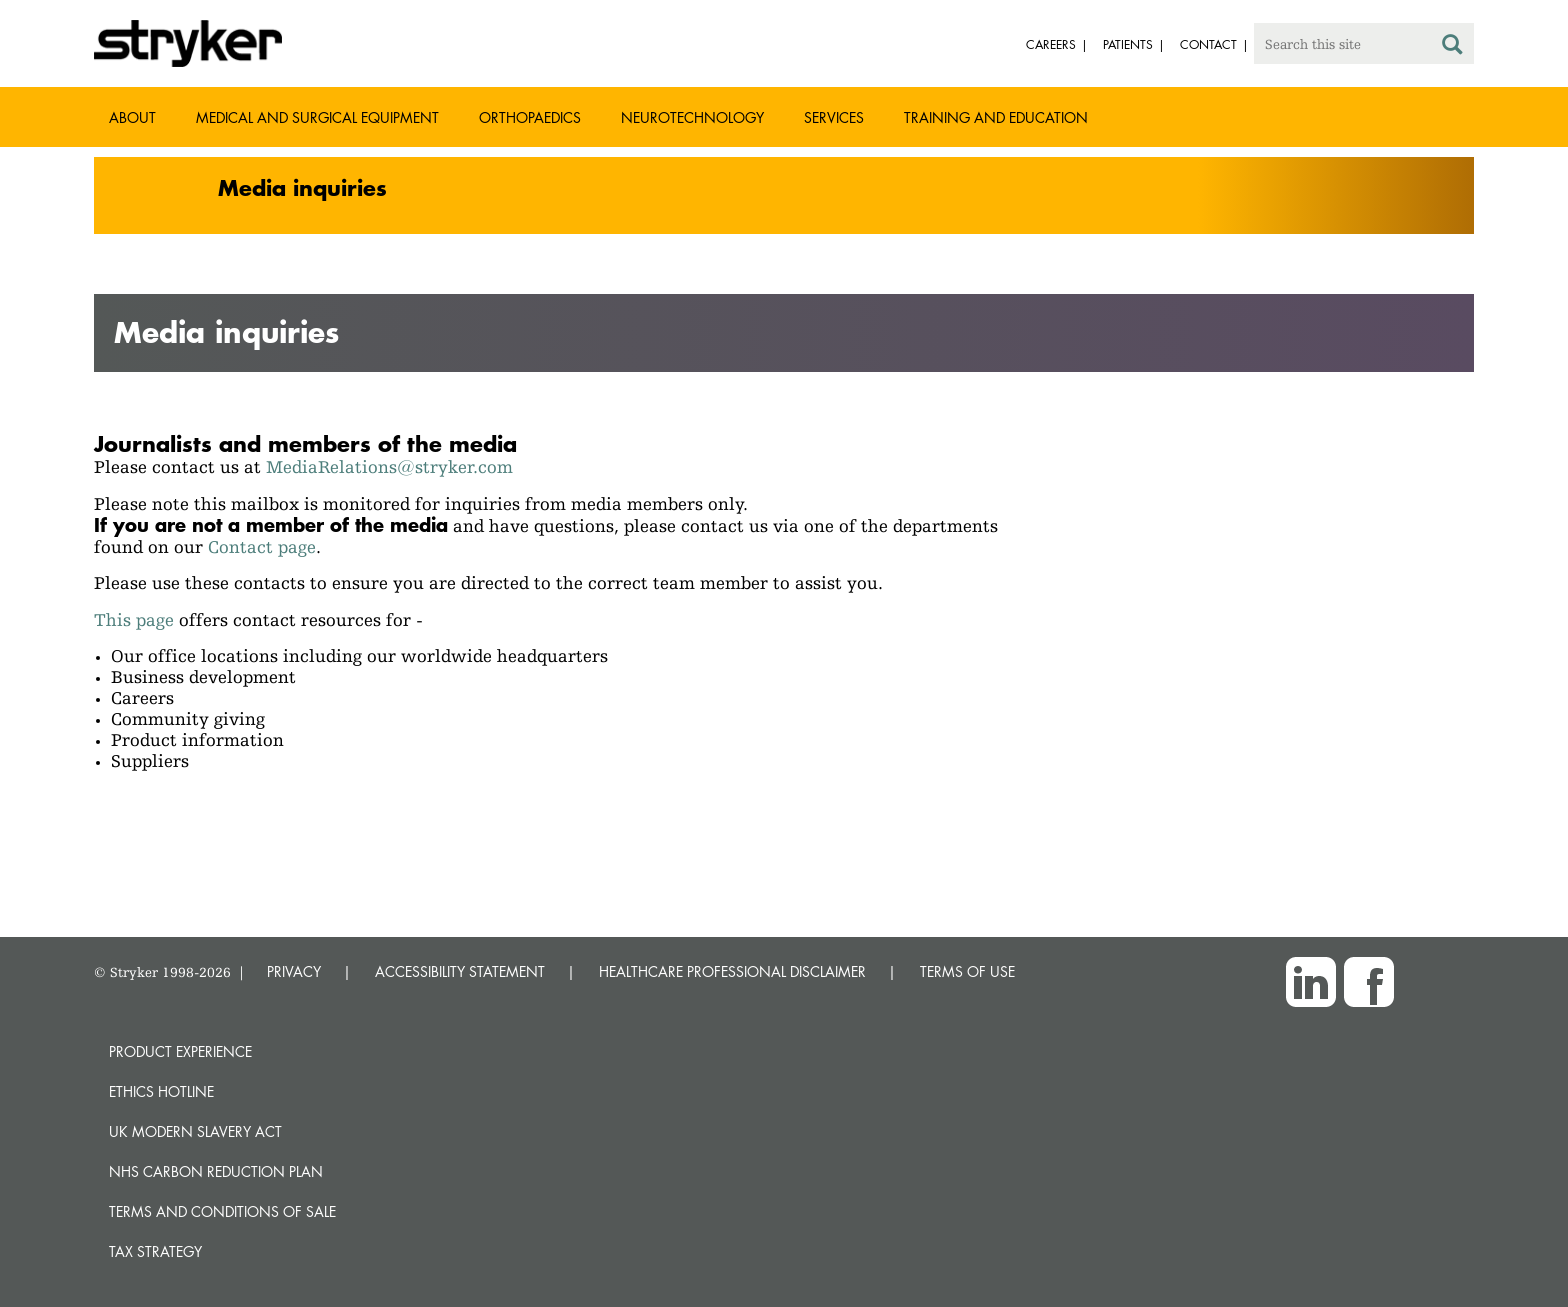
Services (834, 117)
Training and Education (996, 117)
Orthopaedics (530, 117)
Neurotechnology (692, 117)
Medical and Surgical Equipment (317, 117)
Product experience (180, 1051)
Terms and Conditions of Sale (222, 1211)
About (132, 117)
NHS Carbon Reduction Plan (216, 1171)
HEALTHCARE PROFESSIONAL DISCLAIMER (732, 971)
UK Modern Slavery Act (195, 1131)
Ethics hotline (161, 1091)
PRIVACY (294, 971)
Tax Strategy (155, 1251)
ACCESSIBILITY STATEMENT (460, 971)
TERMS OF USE (967, 971)
